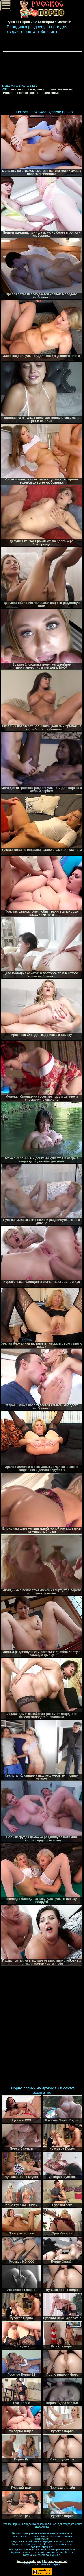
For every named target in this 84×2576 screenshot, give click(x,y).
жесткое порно (27, 92)
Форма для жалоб (56, 2561)
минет (7, 92)
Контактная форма (29, 2561)
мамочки (17, 89)
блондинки (36, 89)
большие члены (61, 89)
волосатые (51, 92)
